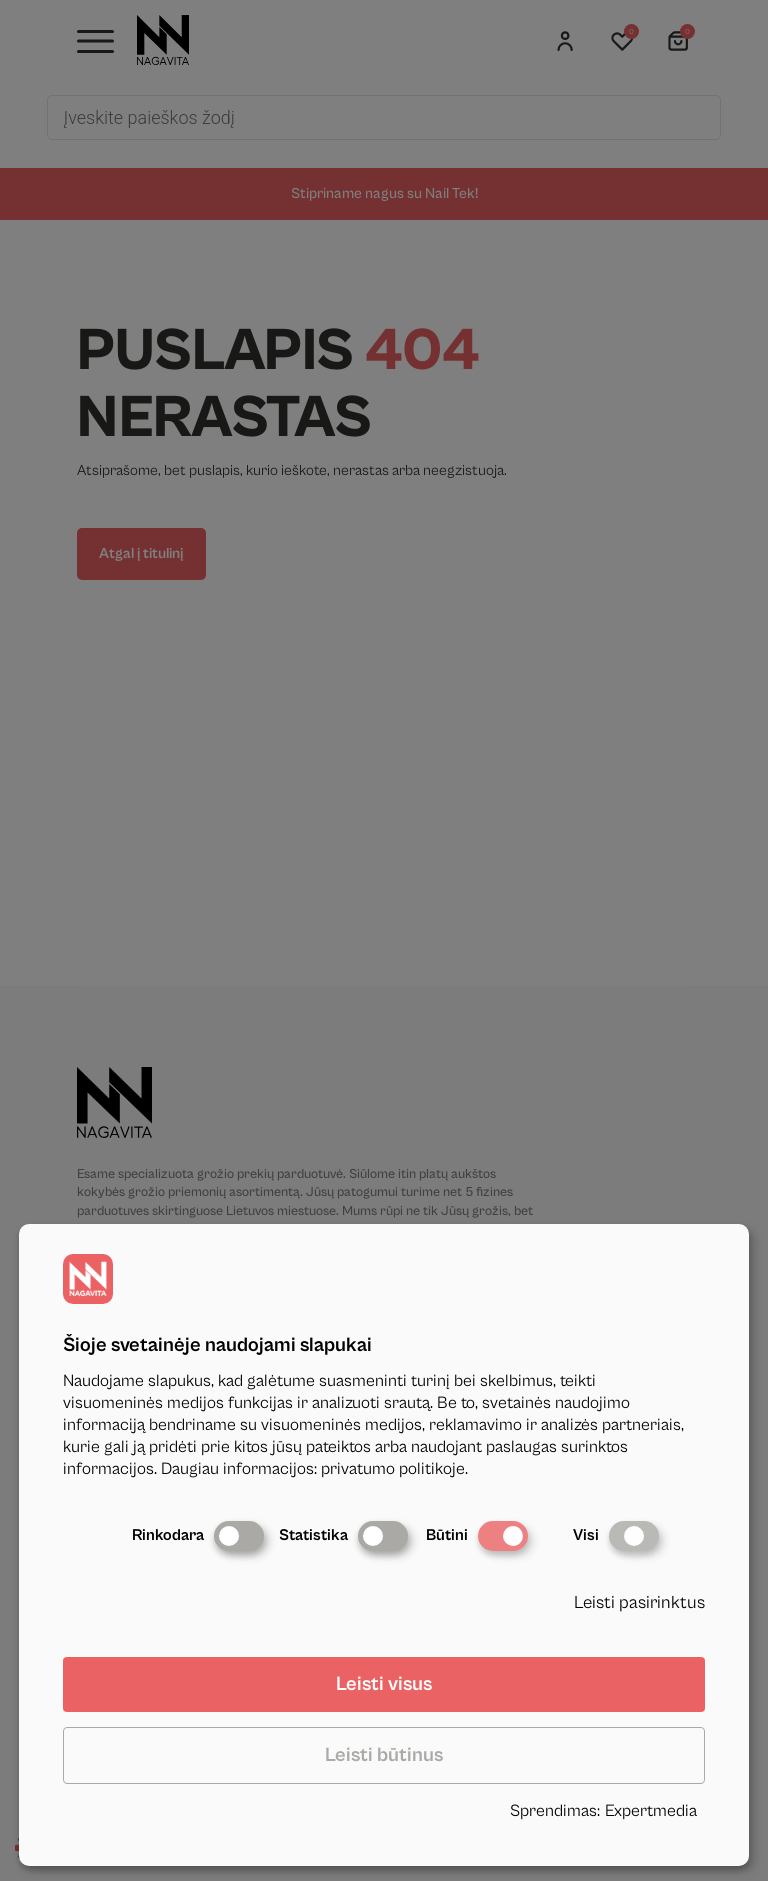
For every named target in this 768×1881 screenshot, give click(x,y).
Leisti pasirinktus (639, 1602)
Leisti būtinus (384, 1755)
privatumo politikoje (393, 1469)
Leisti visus (384, 1684)
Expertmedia (651, 1811)
